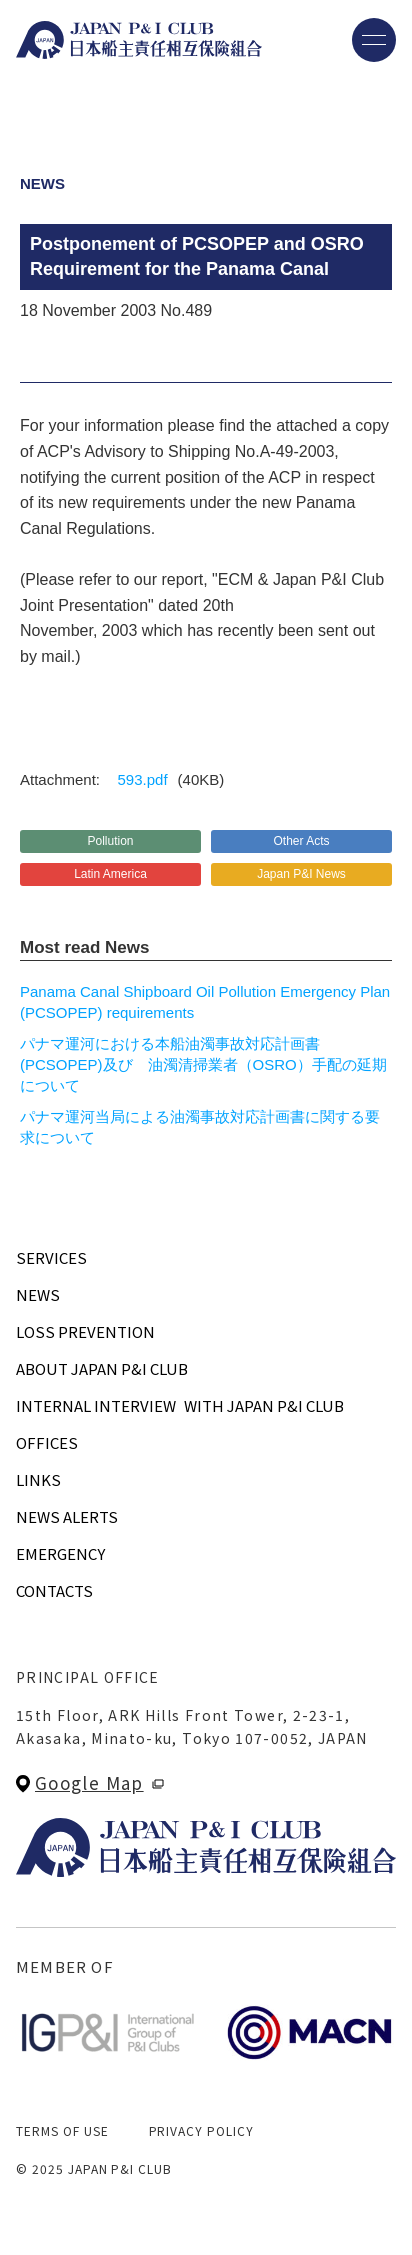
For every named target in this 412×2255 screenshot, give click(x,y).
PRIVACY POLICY (201, 2130)
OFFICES (47, 1442)
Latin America (110, 874)
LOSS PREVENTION (85, 1331)
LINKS (38, 1479)
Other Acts (301, 841)
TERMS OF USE (62, 2130)
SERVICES (51, 1257)
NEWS (38, 1294)
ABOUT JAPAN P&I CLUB (102, 1368)
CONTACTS (54, 1590)
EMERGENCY (60, 1553)
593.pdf (143, 779)
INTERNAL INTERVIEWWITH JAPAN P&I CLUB (180, 1405)
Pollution (110, 841)
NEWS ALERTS (67, 1516)
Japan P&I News (301, 874)
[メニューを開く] (374, 40)
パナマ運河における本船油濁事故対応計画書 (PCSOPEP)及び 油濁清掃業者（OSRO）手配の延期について (203, 1064)
